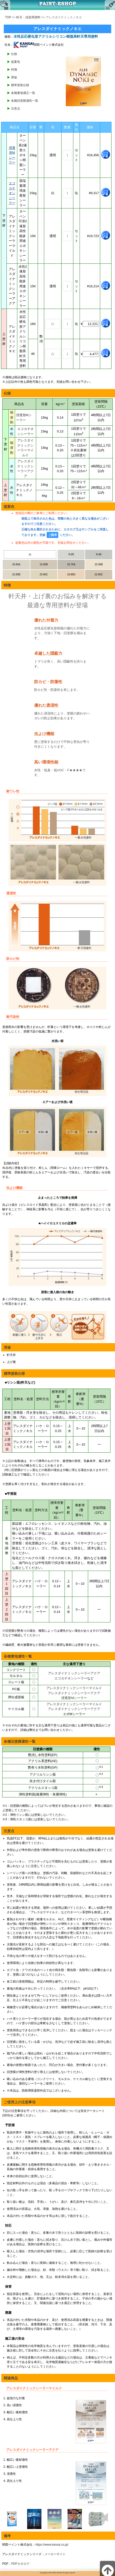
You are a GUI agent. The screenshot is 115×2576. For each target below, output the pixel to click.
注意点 (15, 108)
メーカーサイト (55, 2554)
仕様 (14, 54)
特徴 (14, 69)
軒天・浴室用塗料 (28, 17)
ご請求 (52, 535)
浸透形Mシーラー (74, 1698)
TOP (8, 17)
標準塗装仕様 (20, 85)
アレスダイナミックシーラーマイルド (74, 1688)
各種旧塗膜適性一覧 (24, 100)
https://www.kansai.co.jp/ (51, 2544)
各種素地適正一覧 (23, 93)
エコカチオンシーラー (12, 193)
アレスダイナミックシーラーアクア (74, 1673)
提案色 (15, 62)
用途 (14, 77)
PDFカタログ (20, 2563)
